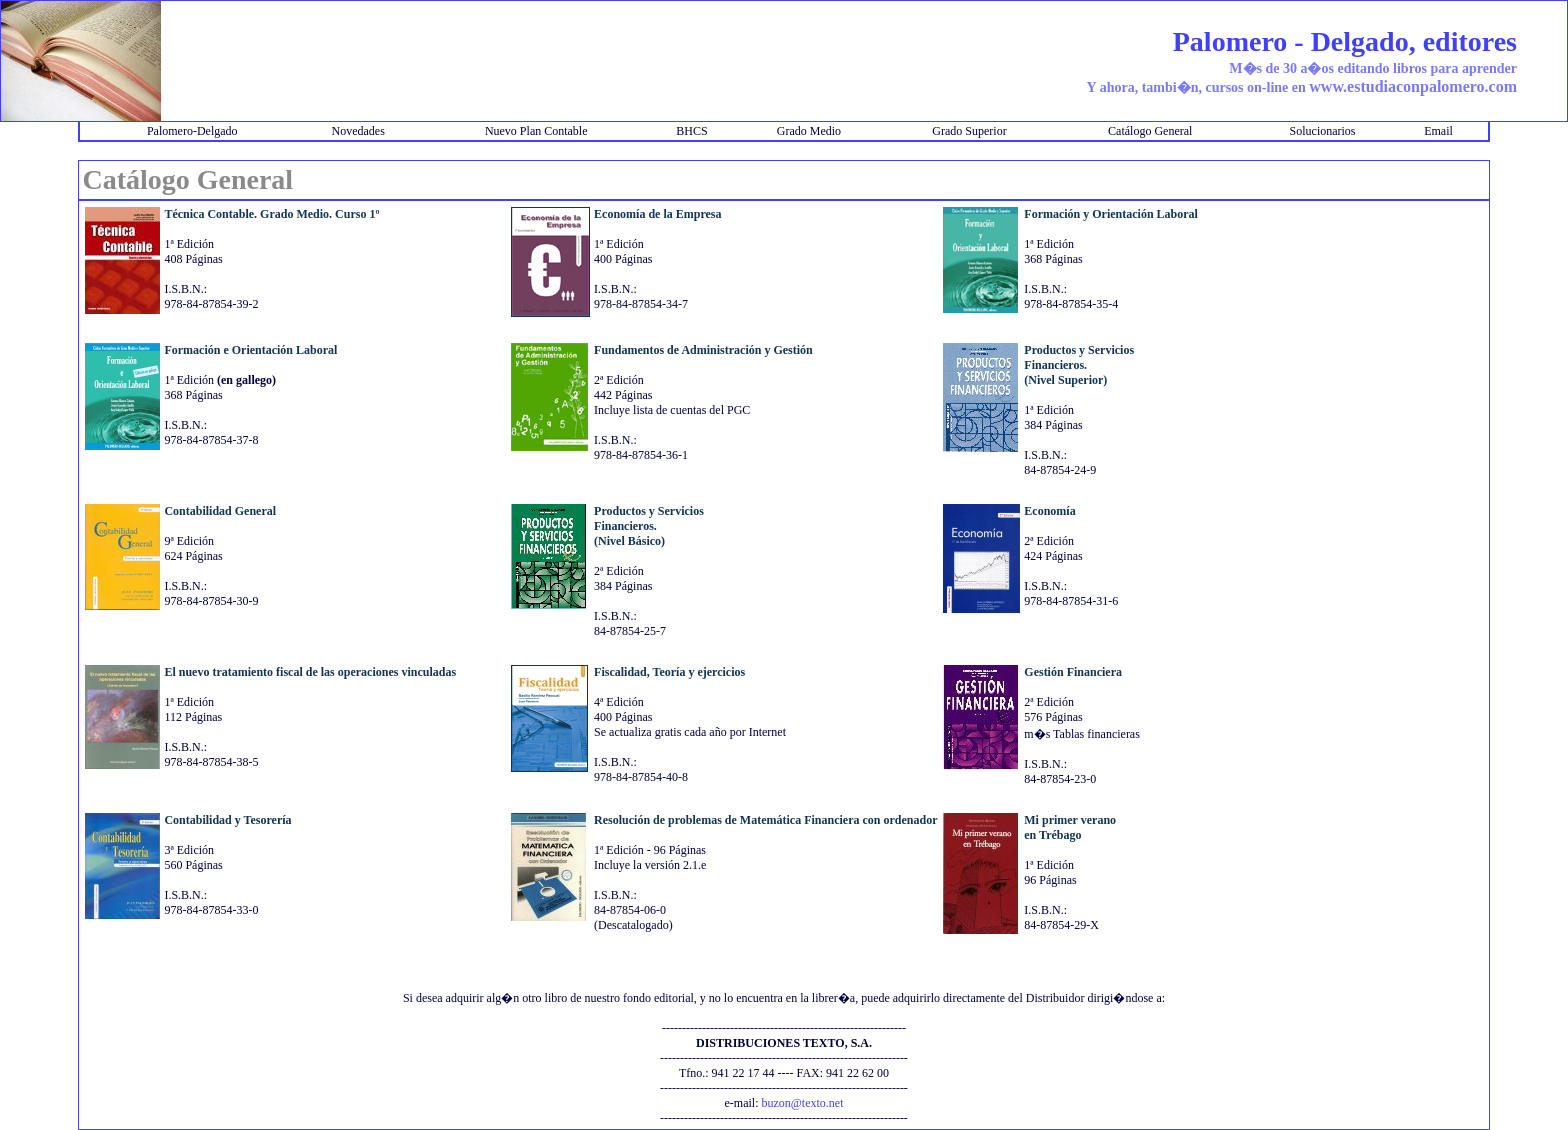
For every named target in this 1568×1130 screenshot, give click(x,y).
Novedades (357, 131)
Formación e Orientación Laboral (250, 350)
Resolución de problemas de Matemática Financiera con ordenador (765, 820)
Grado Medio (809, 131)
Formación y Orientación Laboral (1111, 214)
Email (1438, 131)
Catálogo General (1150, 131)
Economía (1049, 511)
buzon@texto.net (802, 1103)
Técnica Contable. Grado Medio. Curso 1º (271, 214)
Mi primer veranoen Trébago (1070, 827)
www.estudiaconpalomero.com (1413, 86)
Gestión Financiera (1073, 672)
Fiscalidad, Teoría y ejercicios (669, 672)
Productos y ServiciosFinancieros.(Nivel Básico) (649, 526)
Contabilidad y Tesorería (227, 820)
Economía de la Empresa (657, 214)
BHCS (691, 131)
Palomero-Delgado (192, 131)
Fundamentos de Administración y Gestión (703, 350)
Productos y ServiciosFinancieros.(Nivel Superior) (1079, 365)
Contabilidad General (220, 511)
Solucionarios (1323, 131)
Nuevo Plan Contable (536, 131)
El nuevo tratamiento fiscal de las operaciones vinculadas (310, 672)
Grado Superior (969, 131)
